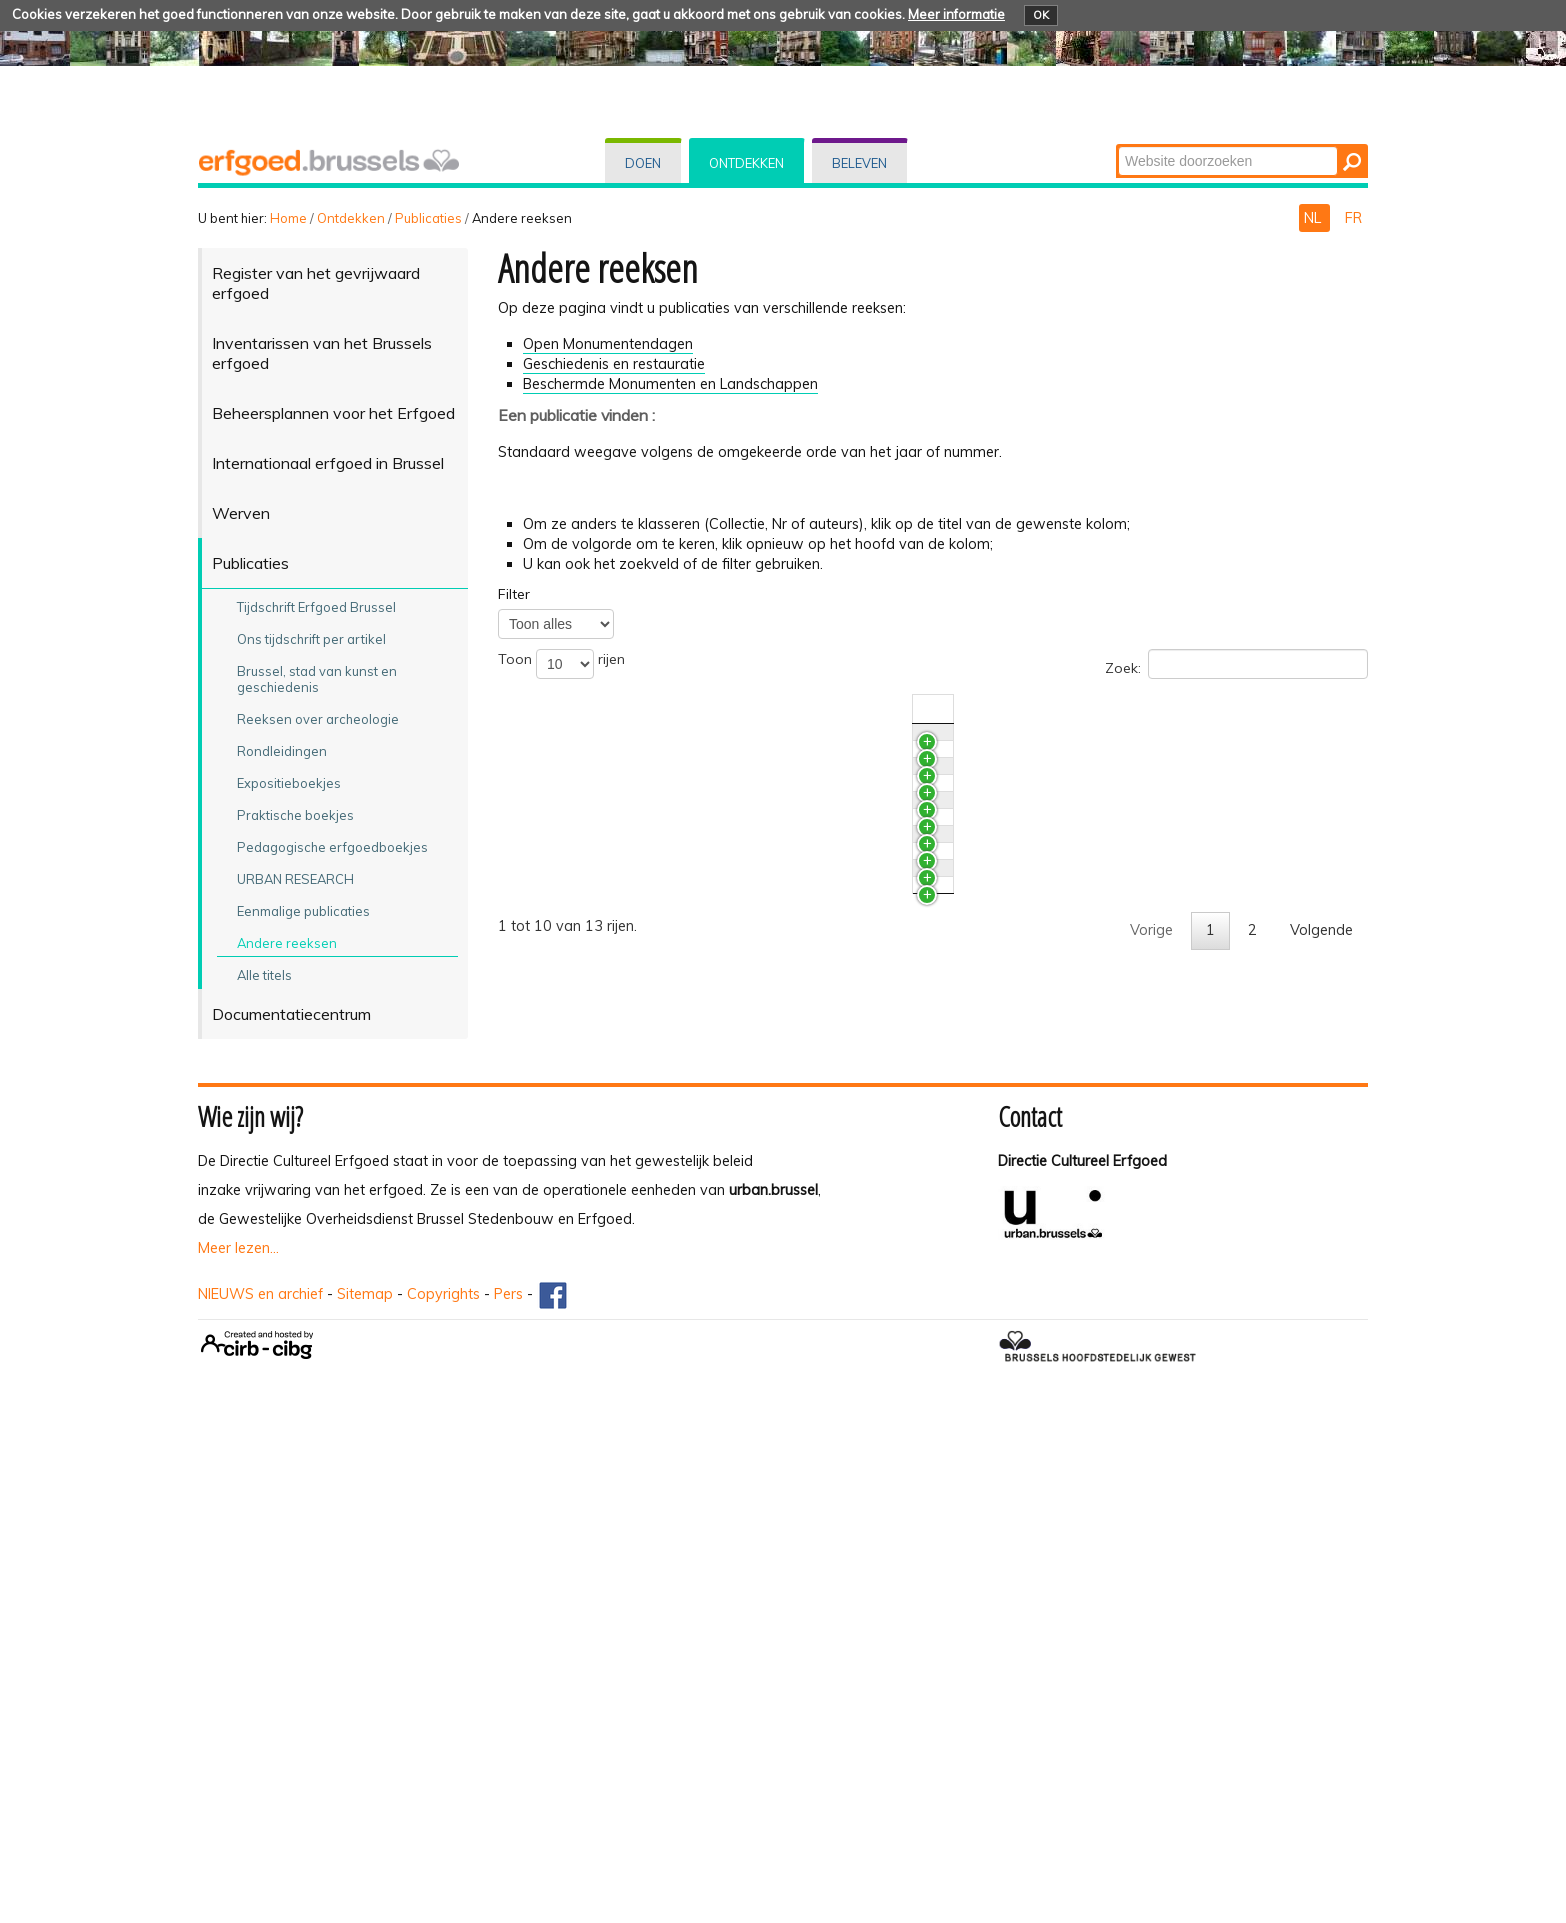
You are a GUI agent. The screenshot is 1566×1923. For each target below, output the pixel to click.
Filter (514, 594)
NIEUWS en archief (260, 1802)
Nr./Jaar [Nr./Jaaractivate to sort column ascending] (1156, 709)
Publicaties (428, 218)
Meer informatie (956, 14)
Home (288, 218)
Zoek (1117, 145)
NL (1314, 218)
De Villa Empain (607, 1015)
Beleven (859, 163)
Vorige (1151, 1537)
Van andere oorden (619, 962)
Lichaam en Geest (614, 1172)
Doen (643, 163)
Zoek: (1236, 664)
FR (1353, 218)
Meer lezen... (238, 1756)
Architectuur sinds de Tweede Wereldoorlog (702, 1067)
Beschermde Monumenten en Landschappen (670, 384)
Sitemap (365, 1802)
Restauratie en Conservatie (645, 742)
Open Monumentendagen (608, 344)
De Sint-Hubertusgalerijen (640, 1402)
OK (1041, 15)
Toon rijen (561, 664)
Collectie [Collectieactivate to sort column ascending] (945, 709)
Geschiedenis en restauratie (614, 364)
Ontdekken (746, 163)
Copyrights (443, 1802)
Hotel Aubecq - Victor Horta (648, 793)
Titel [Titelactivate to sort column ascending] (569, 709)
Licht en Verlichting (616, 1120)
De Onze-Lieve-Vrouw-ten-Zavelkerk (676, 1225)
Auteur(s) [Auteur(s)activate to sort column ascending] (1233, 709)
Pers (508, 1802)
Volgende (1321, 1537)
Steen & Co (592, 910)
